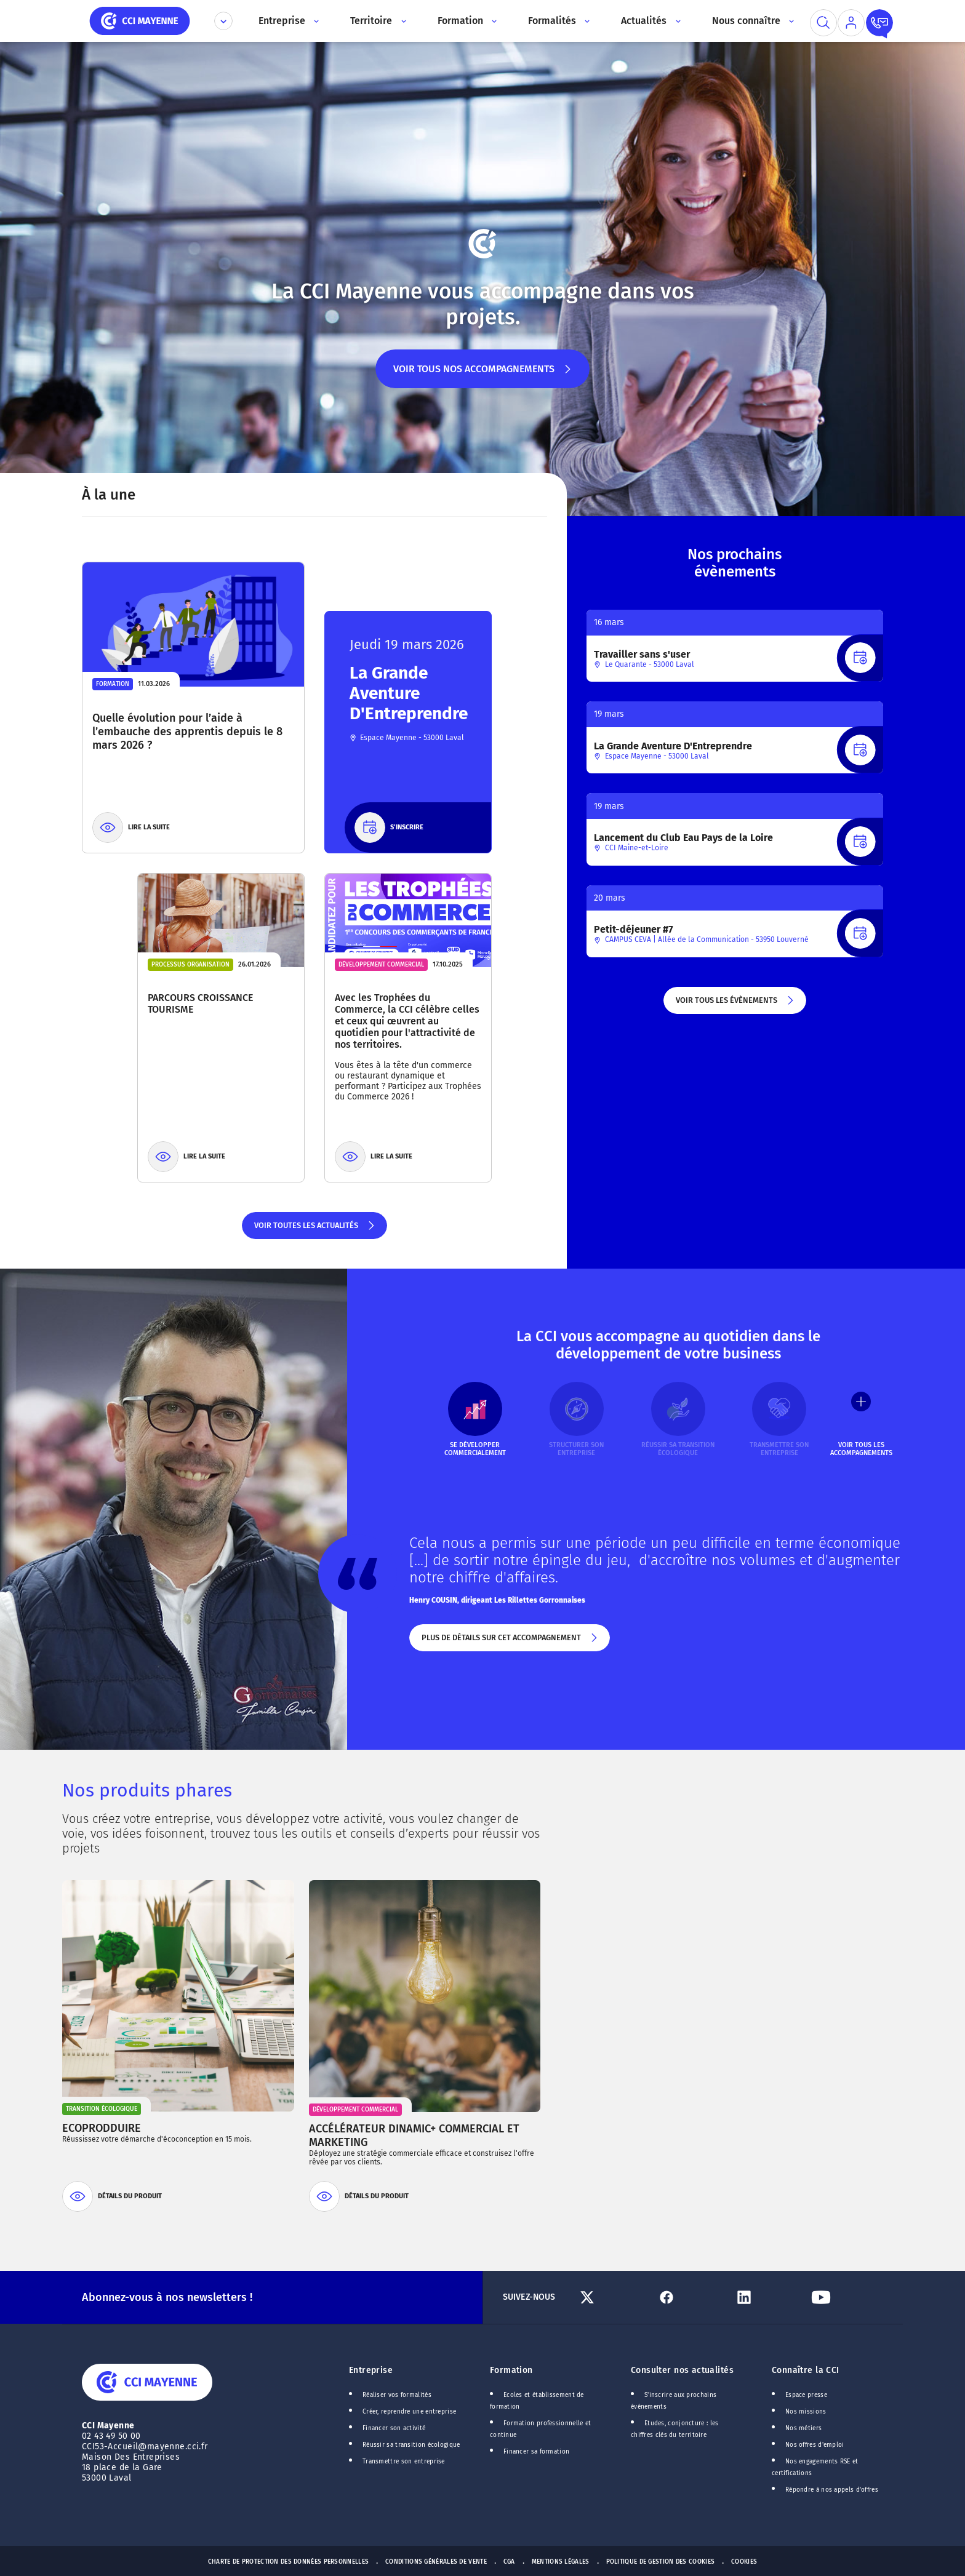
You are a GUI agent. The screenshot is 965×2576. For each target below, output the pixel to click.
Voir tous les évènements (735, 1004)
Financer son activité (393, 2428)
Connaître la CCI (805, 2370)
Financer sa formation (536, 2451)
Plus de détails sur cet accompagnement (510, 1642)
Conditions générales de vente (436, 2562)
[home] (139, 20)
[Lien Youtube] (844, 2297)
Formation (511, 2370)
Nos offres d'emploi (814, 2445)
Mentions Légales (561, 2562)
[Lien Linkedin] (767, 2297)
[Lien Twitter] (613, 2297)
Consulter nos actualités (682, 2370)
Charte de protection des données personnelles (288, 2562)
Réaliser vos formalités (396, 2395)
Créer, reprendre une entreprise (409, 2411)
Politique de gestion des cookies (660, 2562)
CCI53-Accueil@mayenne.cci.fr (145, 2446)
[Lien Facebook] (690, 2297)
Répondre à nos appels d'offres (831, 2490)
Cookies (744, 2562)
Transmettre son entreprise (403, 2461)
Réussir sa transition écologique (411, 2445)
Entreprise (371, 2370)
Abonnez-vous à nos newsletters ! (167, 2297)
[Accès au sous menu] (315, 21)
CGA (509, 2562)
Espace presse (806, 2395)
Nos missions (806, 2411)
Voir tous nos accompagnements (483, 375)
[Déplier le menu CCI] (223, 21)
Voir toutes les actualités (314, 1230)
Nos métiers (803, 2428)
